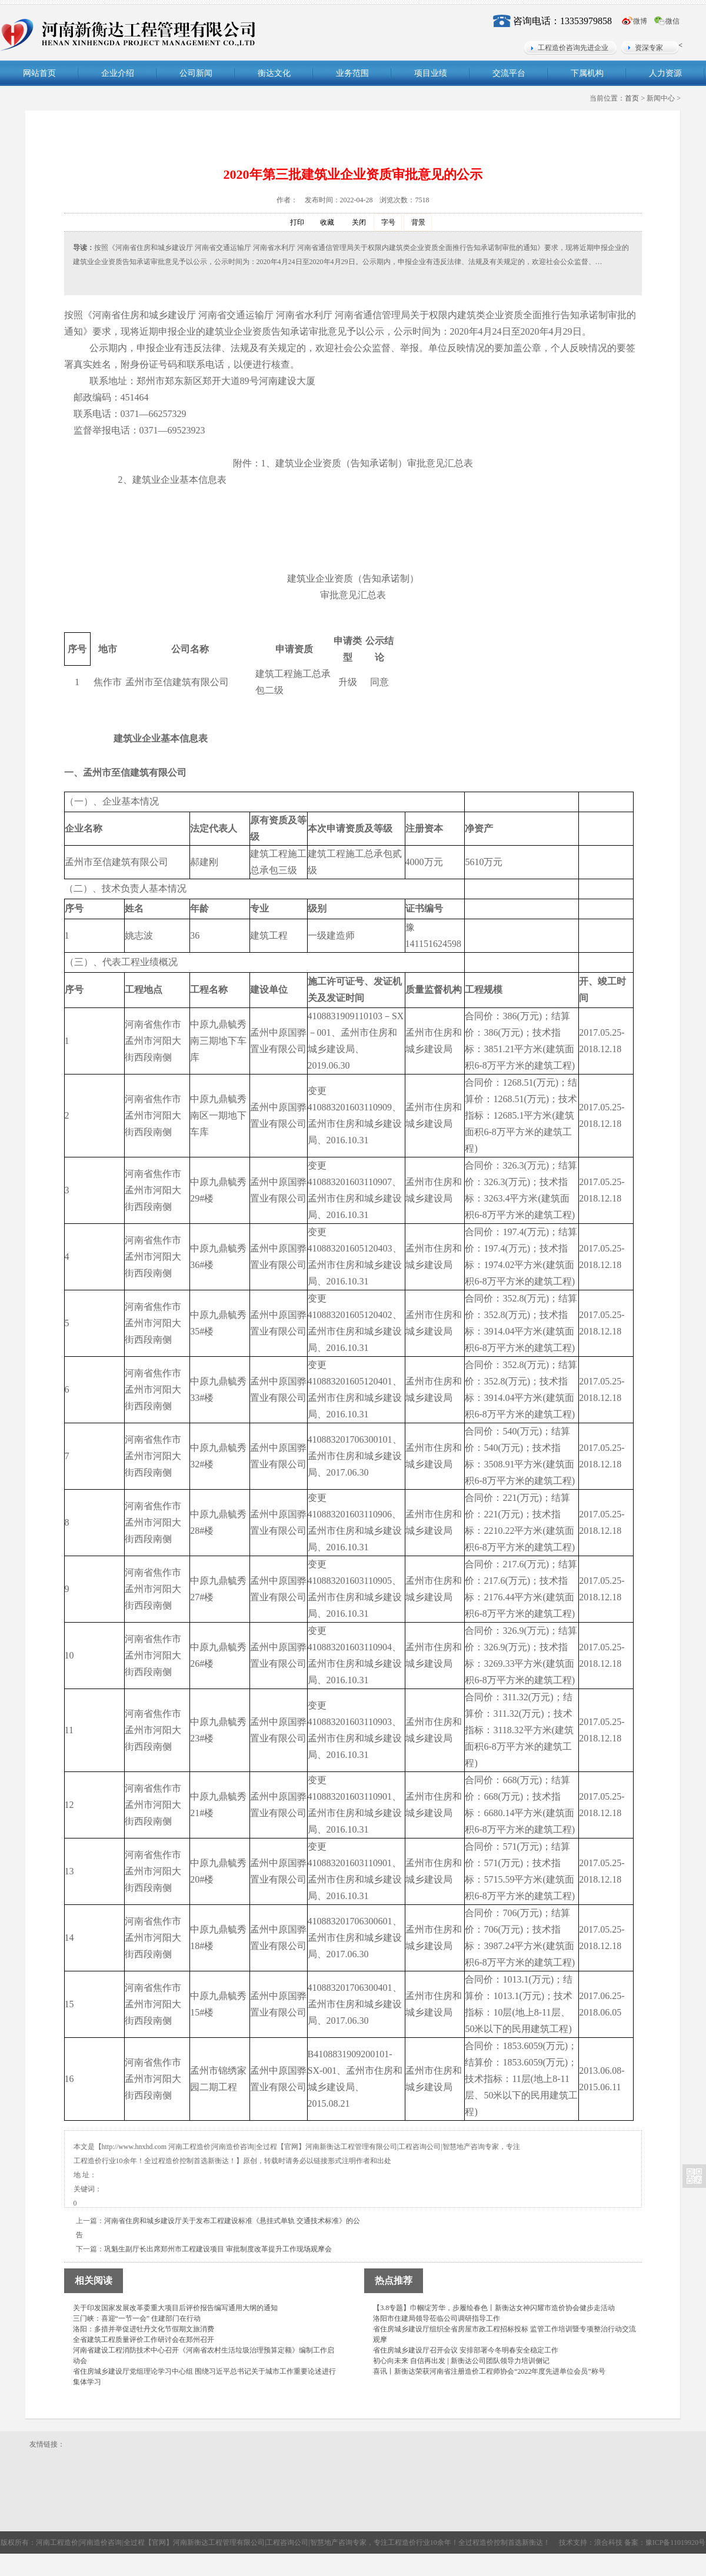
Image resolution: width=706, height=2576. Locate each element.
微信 (672, 21)
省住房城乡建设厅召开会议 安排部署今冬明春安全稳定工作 (465, 2350)
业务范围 (352, 73)
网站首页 (39, 73)
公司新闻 (195, 73)
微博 (640, 21)
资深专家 (649, 48)
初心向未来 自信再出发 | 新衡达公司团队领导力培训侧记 (461, 2361)
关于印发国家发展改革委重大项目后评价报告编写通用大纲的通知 (175, 2308)
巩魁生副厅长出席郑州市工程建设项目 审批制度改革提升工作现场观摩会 (218, 2249)
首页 (632, 98)
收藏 (321, 223)
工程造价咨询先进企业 (573, 48)
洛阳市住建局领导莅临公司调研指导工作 (436, 2318)
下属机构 (587, 73)
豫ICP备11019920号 (675, 2542)
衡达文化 (274, 73)
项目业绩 (430, 73)
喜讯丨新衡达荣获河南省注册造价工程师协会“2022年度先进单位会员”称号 (489, 2371)
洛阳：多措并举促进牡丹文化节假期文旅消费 (143, 2329)
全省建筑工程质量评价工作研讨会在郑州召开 (143, 2339)
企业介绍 (117, 73)
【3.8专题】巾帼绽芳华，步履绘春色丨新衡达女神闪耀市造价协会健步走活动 (494, 2308)
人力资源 (665, 73)
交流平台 (508, 73)
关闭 (352, 223)
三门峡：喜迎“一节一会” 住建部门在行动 (137, 2318)
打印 (291, 223)
